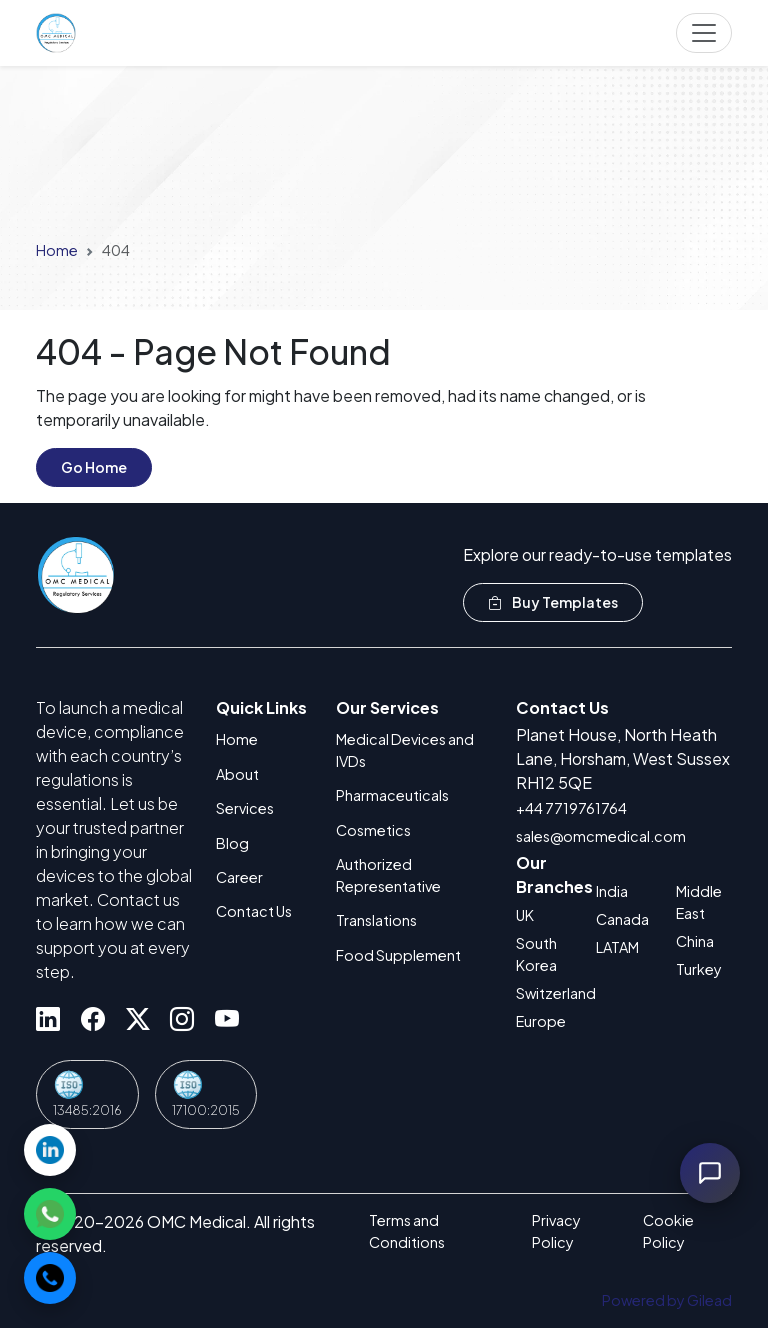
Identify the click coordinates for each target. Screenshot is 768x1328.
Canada (622, 919)
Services (245, 808)
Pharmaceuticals (392, 795)
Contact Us (254, 911)
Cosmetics (373, 830)
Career (239, 877)
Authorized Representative (388, 875)
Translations (376, 920)
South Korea (536, 954)
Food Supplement (398, 955)
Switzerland (544, 993)
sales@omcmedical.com (601, 836)
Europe (541, 1021)
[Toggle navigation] (704, 33)
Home (57, 250)
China (695, 941)
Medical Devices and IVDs (405, 750)
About (237, 774)
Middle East (699, 902)
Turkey (699, 969)
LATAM (617, 947)
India (612, 891)
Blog (232, 843)
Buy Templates (553, 602)
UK (525, 915)
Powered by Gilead (667, 1300)
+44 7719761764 (571, 808)
